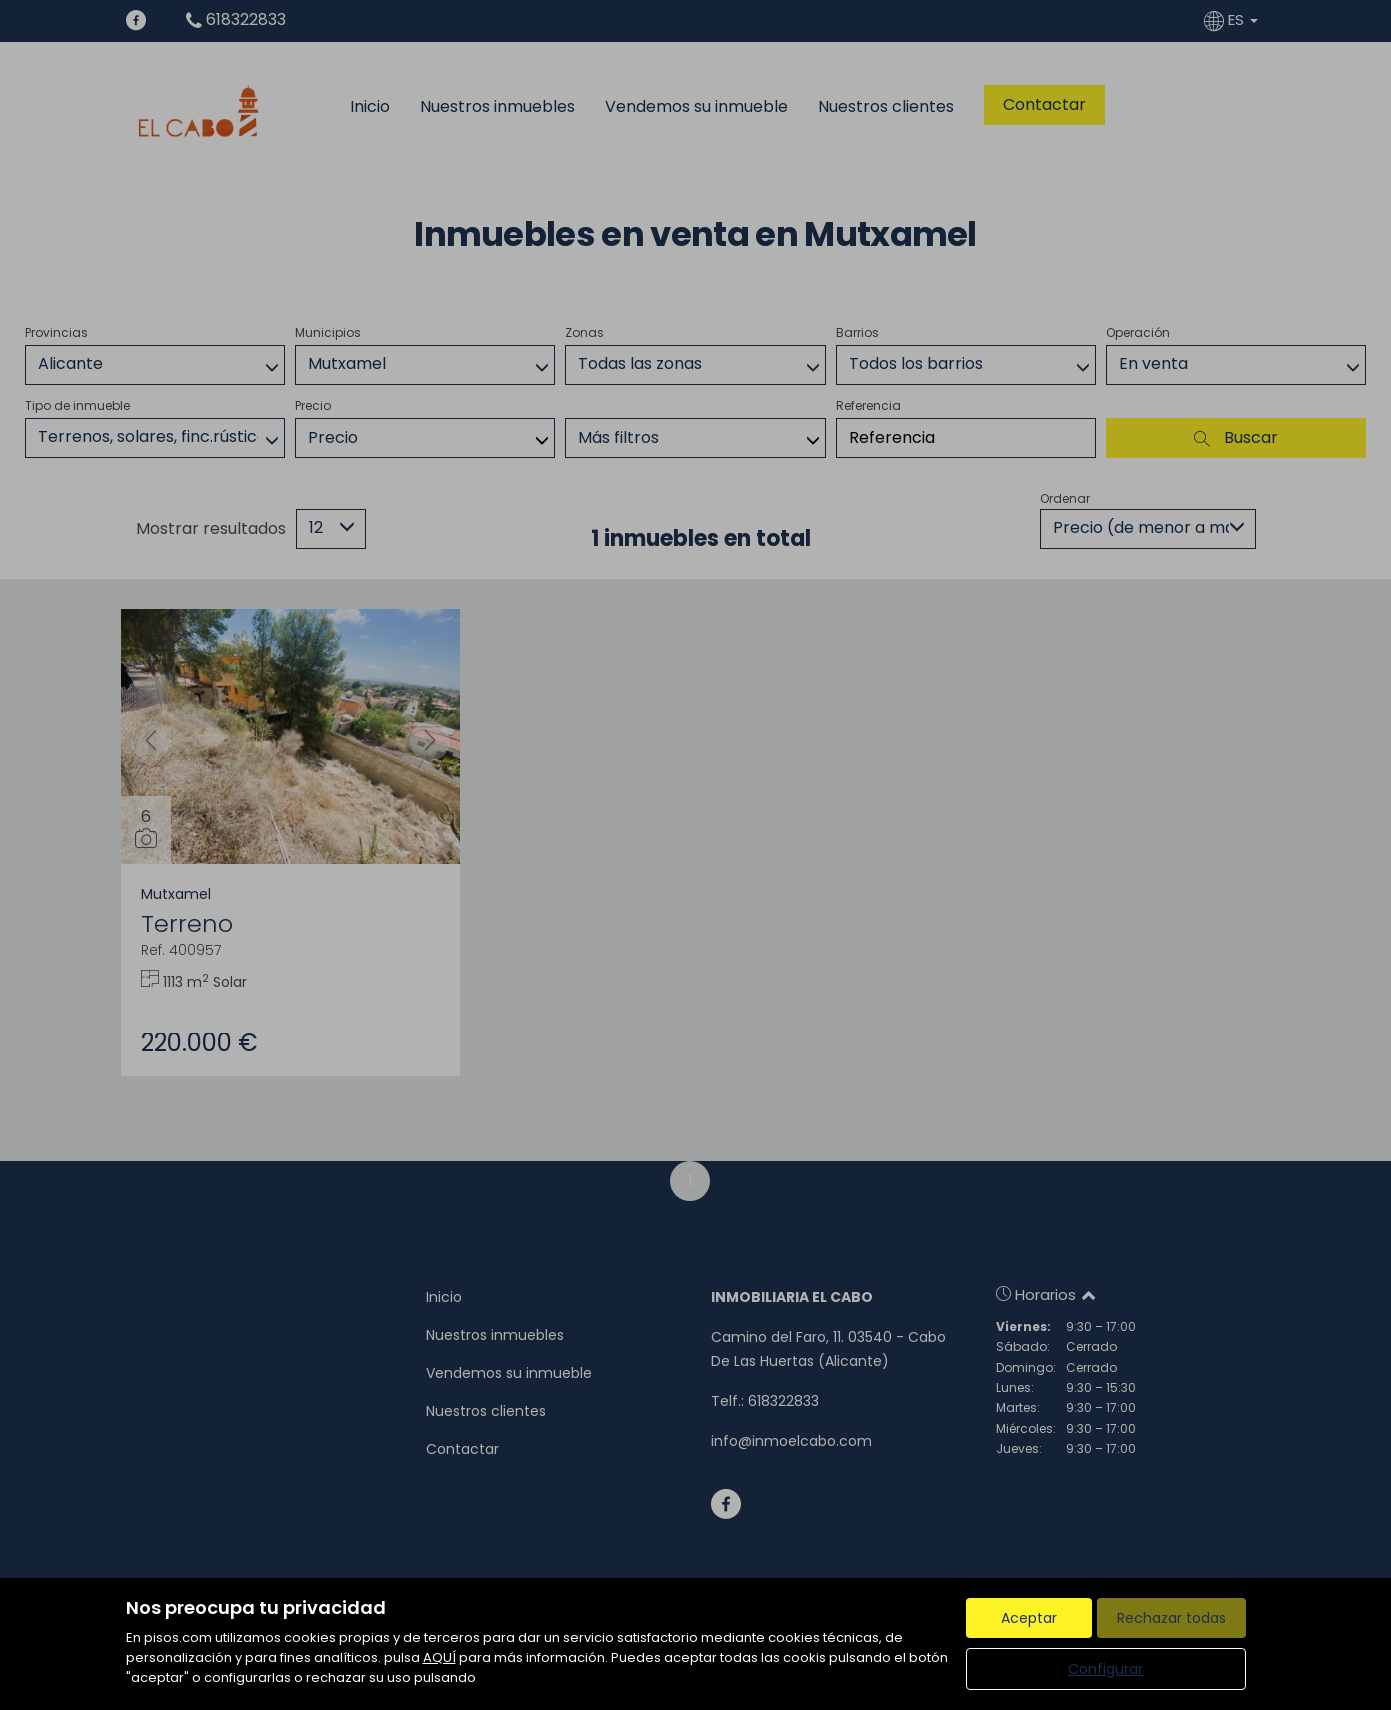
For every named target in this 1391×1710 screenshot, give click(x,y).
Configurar (1105, 1669)
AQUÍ (439, 1657)
